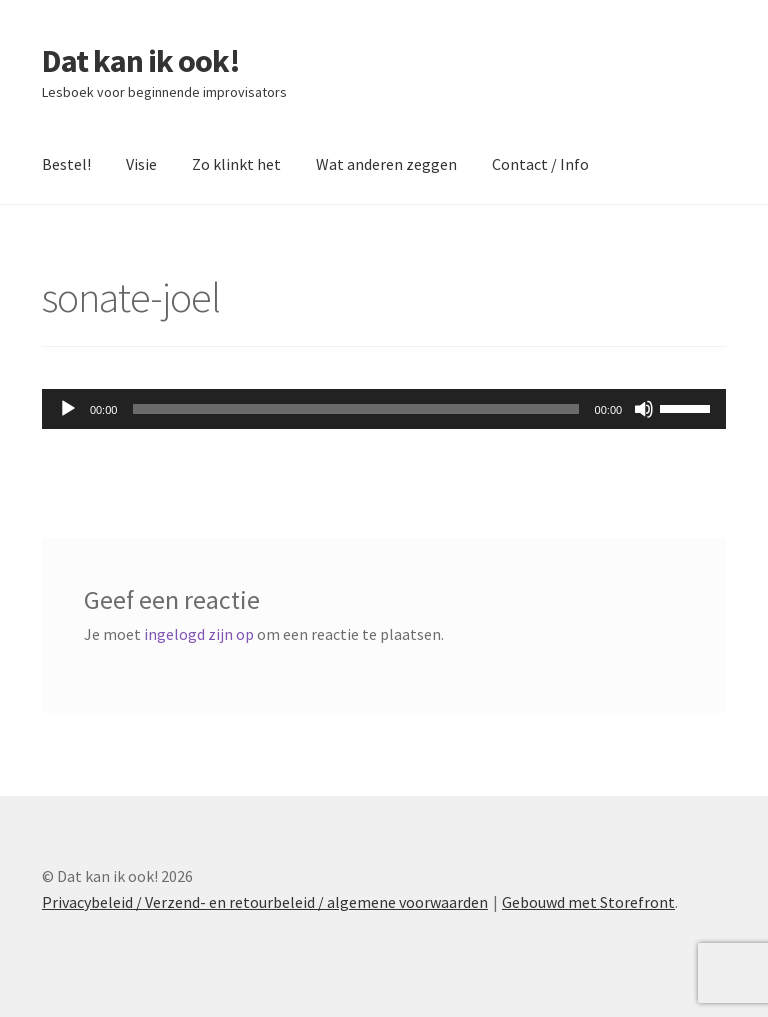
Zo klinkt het (236, 164)
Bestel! (66, 164)
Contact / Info (540, 164)
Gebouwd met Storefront (588, 902)
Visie (141, 164)
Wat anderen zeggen (386, 164)
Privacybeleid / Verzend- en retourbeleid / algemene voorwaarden (265, 902)
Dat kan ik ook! (141, 61)
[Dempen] (644, 409)
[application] (384, 409)
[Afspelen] (68, 409)
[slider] (355, 409)
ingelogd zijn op (199, 634)
